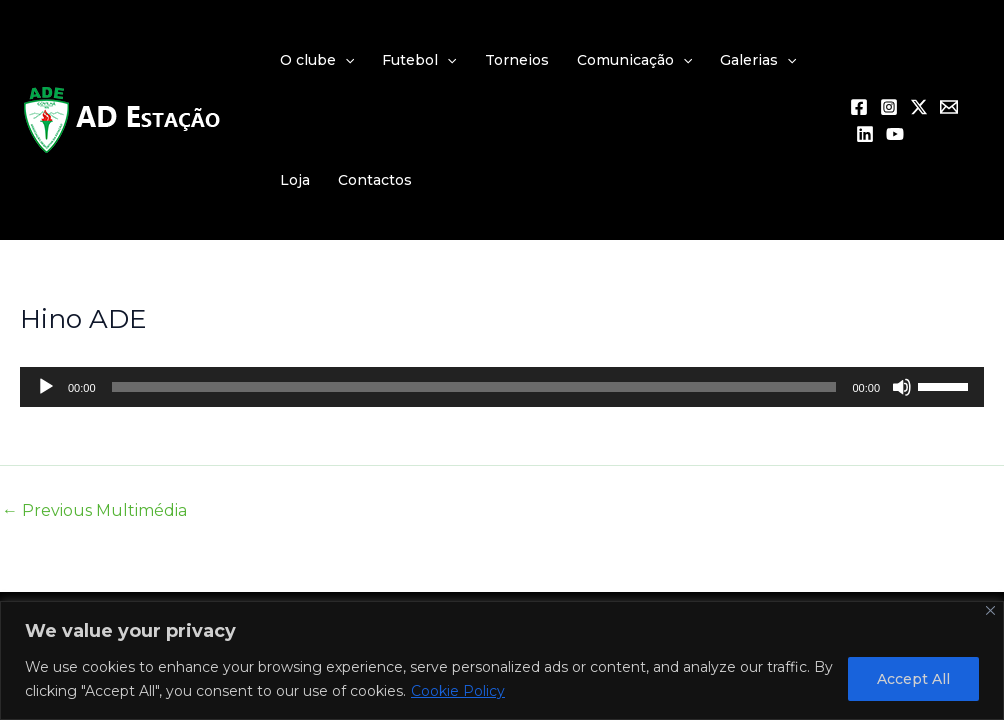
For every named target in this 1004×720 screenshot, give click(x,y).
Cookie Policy (458, 691)
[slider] (474, 387)
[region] (502, 660)
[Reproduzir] (46, 387)
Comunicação (634, 60)
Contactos (375, 180)
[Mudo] (902, 387)
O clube (317, 60)
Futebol (419, 60)
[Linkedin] (865, 134)
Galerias (758, 60)
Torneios (517, 60)
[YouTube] (895, 134)
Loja (295, 180)
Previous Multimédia (94, 511)
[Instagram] (889, 107)
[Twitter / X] (919, 107)
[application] (345, 60)
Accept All (913, 679)
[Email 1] (949, 107)
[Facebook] (859, 107)
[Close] (990, 610)
